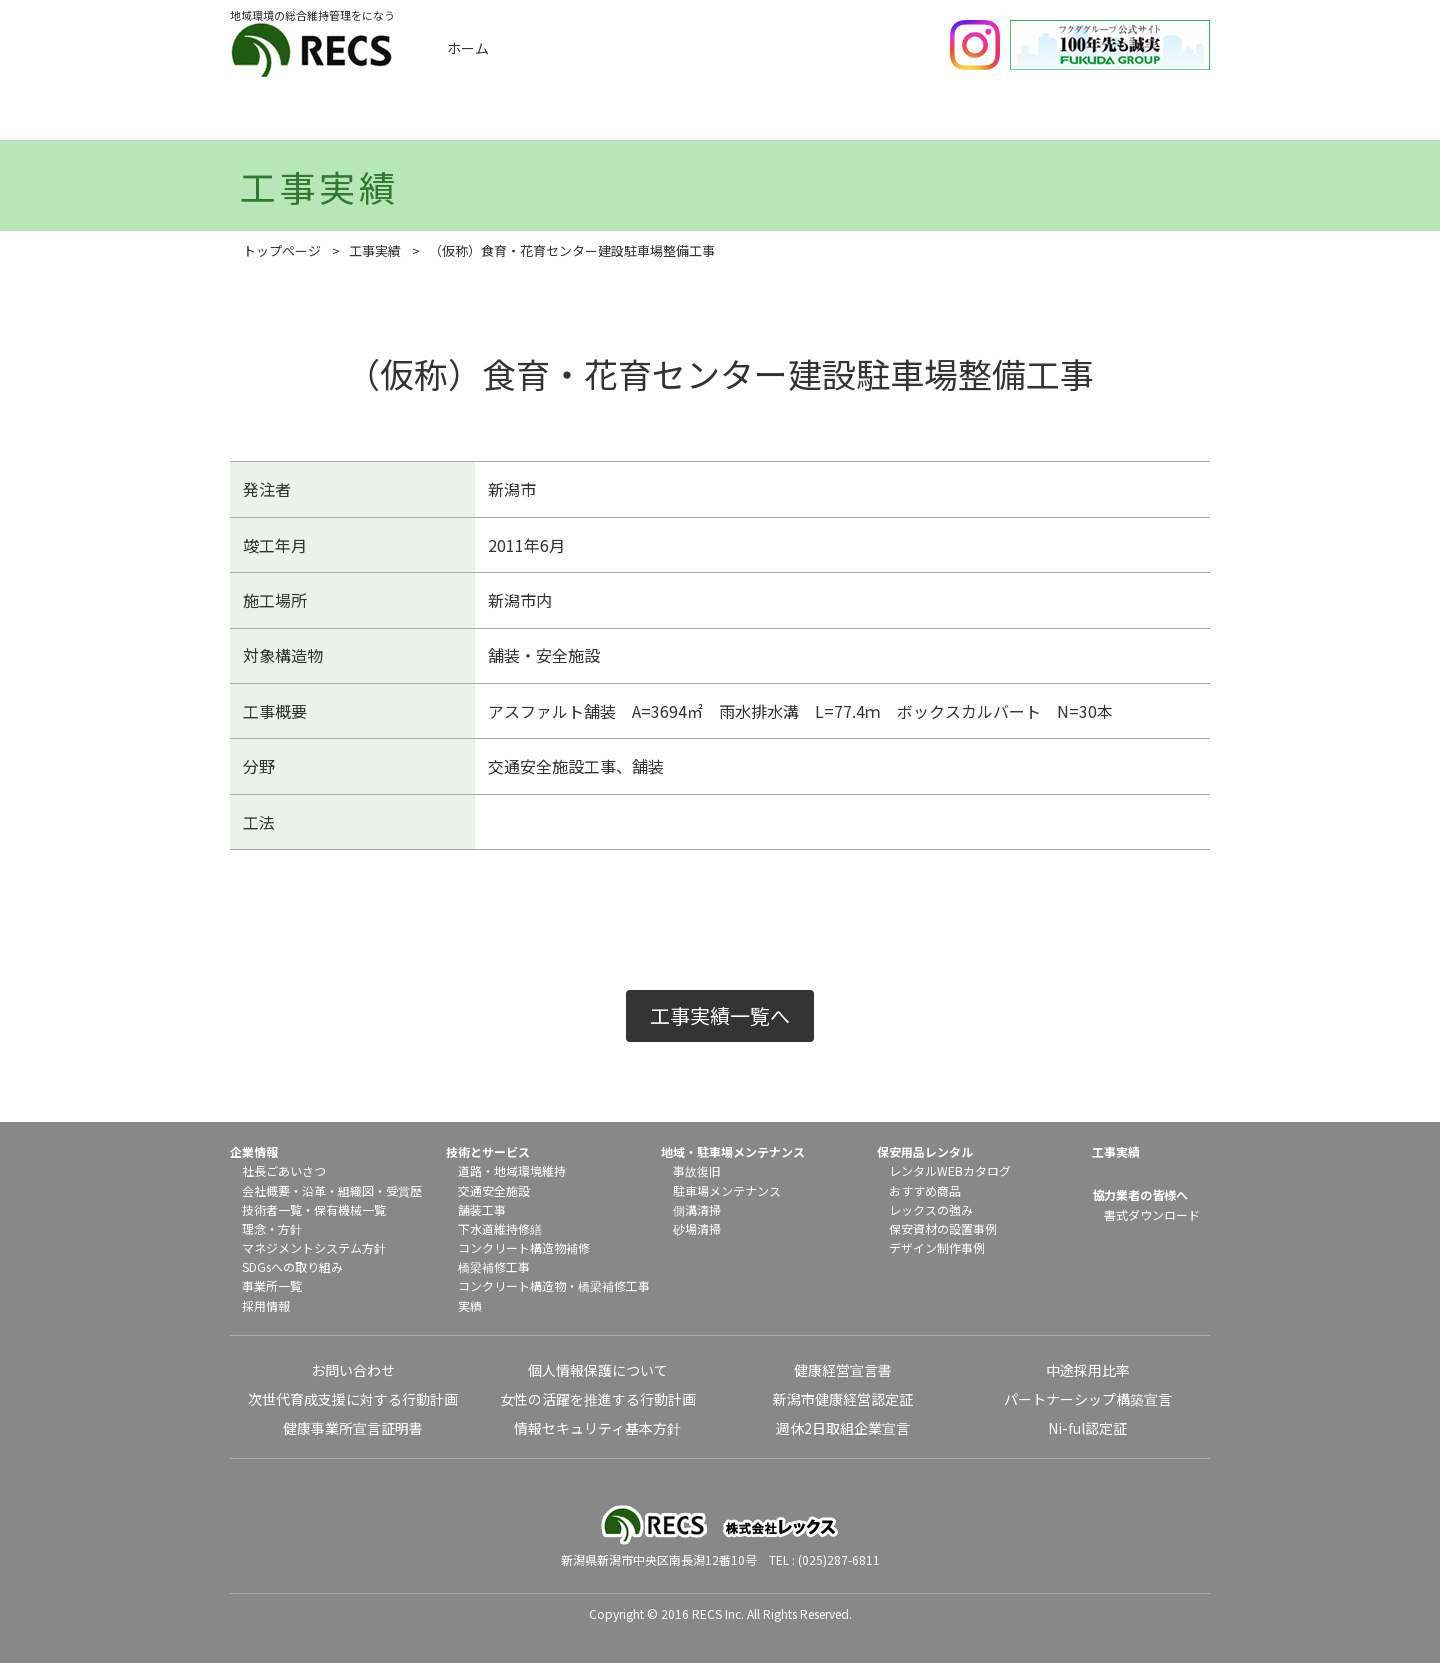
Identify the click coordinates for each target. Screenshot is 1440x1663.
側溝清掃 (697, 1209)
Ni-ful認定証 (1087, 1428)
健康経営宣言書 (843, 1370)
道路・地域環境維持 (512, 1170)
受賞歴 (404, 1190)
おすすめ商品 (925, 1190)
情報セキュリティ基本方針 (597, 1428)
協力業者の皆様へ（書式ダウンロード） (1143, 117)
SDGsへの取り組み (292, 1266)
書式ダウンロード (1152, 1214)
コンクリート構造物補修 (524, 1247)
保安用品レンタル (980, 117)
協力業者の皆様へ (1140, 1194)
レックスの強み (931, 1209)
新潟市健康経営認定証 (843, 1399)
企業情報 (328, 117)
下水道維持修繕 (500, 1228)
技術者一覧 (272, 1209)
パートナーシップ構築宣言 (1088, 1399)
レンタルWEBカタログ (950, 1170)
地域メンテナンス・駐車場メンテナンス (817, 117)
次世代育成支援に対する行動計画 (353, 1399)
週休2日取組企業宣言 (843, 1428)
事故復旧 (697, 1170)
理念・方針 (272, 1228)
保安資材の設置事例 (943, 1228)
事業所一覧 (272, 1285)
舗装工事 (482, 1209)
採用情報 (266, 1305)
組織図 (356, 1190)
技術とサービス (654, 117)
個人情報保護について (598, 1370)
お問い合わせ (353, 1370)
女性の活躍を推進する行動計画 (598, 1399)
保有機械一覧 (350, 1209)
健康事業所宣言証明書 (353, 1428)
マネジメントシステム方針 (314, 1247)
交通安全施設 (494, 1190)
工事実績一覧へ (720, 1015)
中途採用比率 (1088, 1370)
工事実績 (491, 117)
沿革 (314, 1190)
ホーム (468, 48)
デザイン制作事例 (937, 1247)
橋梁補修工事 (494, 1266)
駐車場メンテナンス (727, 1190)
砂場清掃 (697, 1228)
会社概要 (266, 1190)
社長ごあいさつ (284, 1170)
